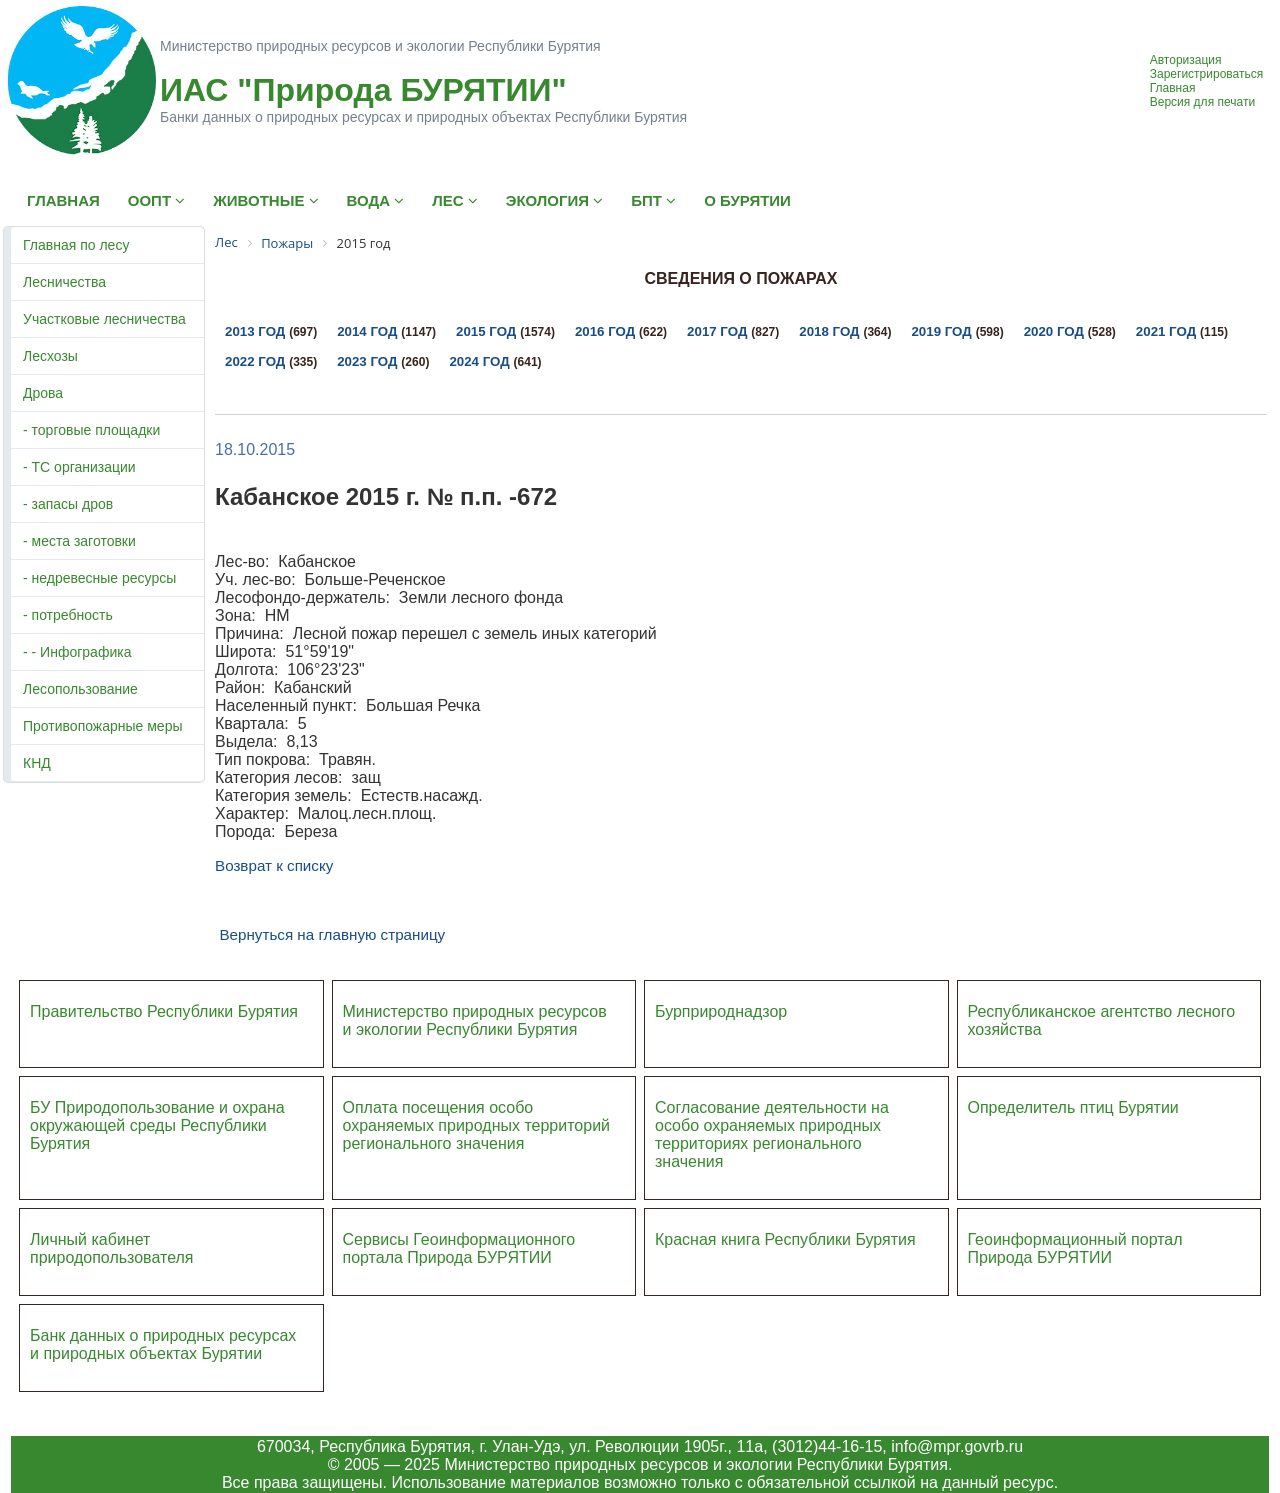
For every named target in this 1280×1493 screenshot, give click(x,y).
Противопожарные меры (103, 726)
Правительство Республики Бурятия (164, 1011)
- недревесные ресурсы (99, 578)
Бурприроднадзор (721, 1011)
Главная (1173, 88)
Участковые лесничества (104, 319)
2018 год (829, 331)
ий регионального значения (477, 1134)
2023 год (367, 361)
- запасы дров (68, 504)
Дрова (43, 393)
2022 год (255, 361)
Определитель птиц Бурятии (1073, 1107)
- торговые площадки (91, 430)
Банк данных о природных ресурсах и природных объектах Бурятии (163, 1344)
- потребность (68, 615)
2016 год (605, 331)
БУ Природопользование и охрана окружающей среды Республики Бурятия (157, 1125)
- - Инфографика (77, 652)
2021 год (1166, 331)
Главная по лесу (76, 245)
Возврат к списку (274, 865)
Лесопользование (80, 689)
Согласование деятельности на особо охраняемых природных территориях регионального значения (772, 1134)
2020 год (1054, 331)
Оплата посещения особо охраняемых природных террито (463, 1116)
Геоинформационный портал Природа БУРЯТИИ (1075, 1248)
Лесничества (64, 282)
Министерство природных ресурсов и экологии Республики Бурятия (475, 1020)
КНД (37, 763)
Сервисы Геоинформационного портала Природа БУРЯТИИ (459, 1248)
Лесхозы (50, 356)
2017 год (717, 331)
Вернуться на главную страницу (332, 934)
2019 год (941, 331)
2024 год (479, 361)
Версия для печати (1202, 102)
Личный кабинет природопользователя (112, 1248)
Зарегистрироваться (1206, 74)
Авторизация (1186, 60)
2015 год (486, 331)
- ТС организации (79, 467)
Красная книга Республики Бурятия (785, 1239)
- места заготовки (79, 541)
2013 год (255, 331)
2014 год (367, 331)
